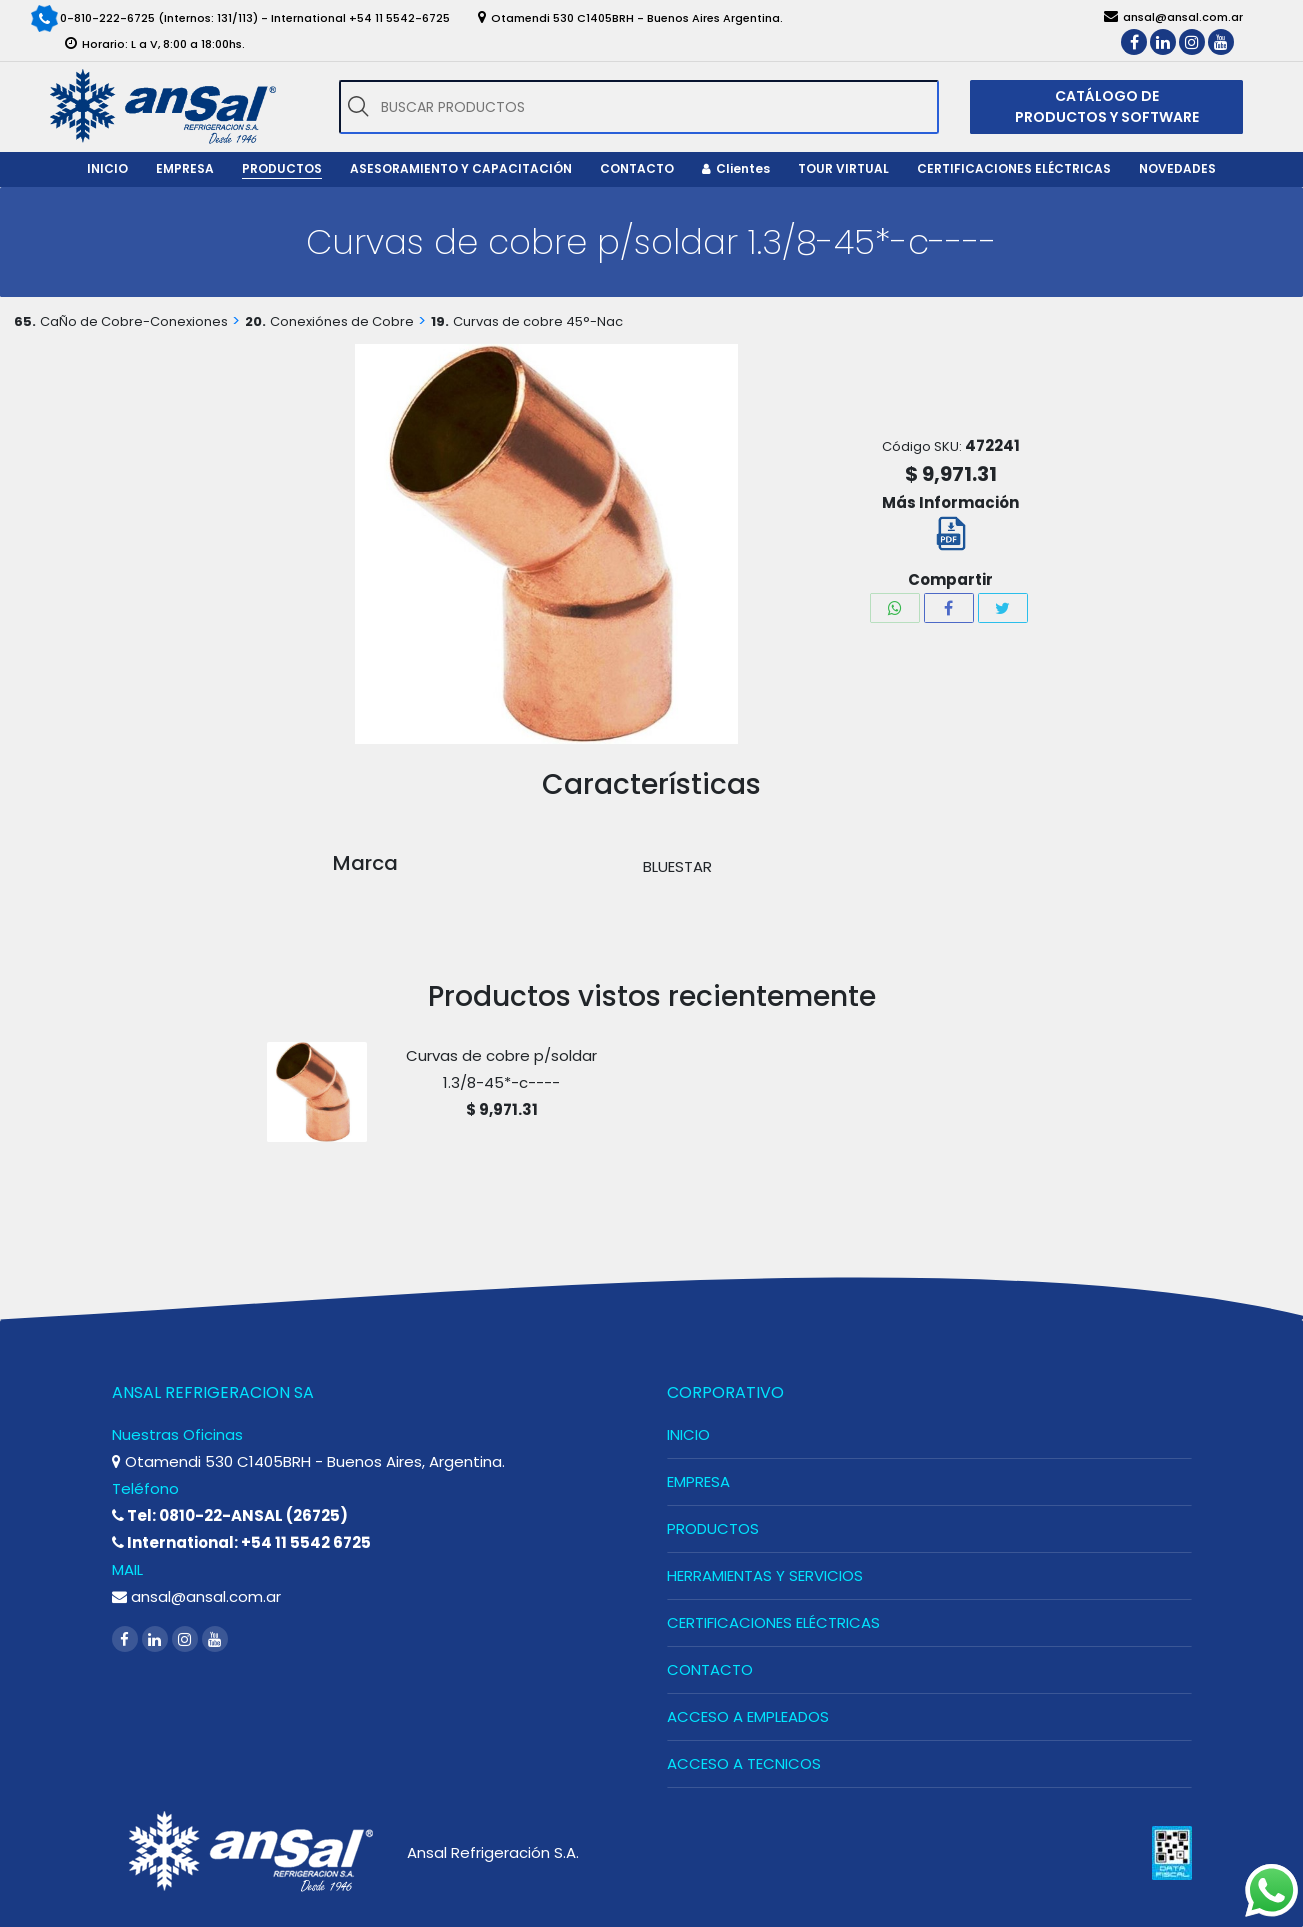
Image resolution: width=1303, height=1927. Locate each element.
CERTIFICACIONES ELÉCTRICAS (773, 1622)
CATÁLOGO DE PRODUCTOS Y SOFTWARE (1107, 106)
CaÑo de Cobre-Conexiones (134, 321)
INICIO (688, 1434)
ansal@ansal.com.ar (196, 1596)
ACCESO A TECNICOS (744, 1763)
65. (25, 321)
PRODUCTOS (713, 1528)
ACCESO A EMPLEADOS (748, 1716)
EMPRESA (698, 1481)
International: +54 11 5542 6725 (241, 1542)
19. (440, 321)
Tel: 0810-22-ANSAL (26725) (230, 1515)
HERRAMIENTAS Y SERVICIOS (765, 1575)
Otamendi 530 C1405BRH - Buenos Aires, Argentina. (308, 1461)
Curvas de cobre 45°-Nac (538, 321)
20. (255, 321)
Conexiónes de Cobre (342, 321)
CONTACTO (710, 1669)
